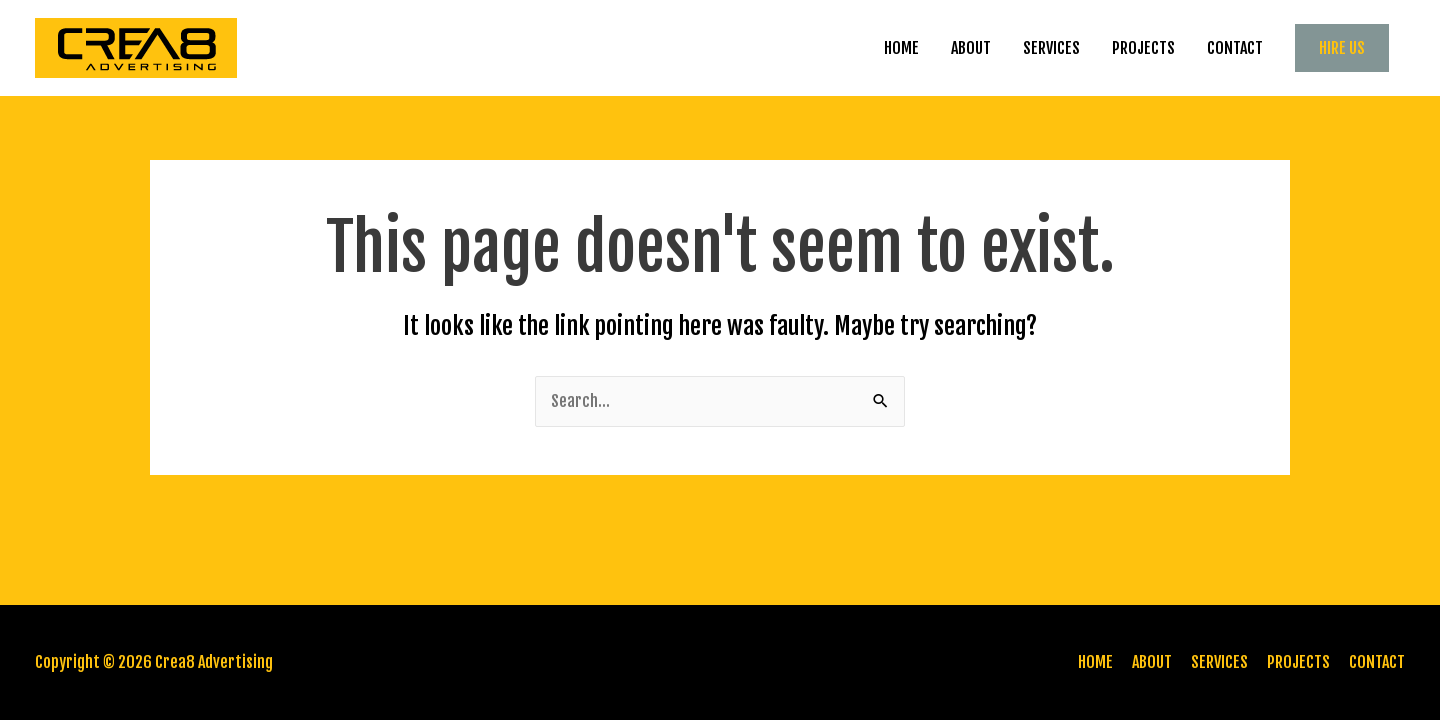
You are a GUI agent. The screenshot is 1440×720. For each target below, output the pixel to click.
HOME (901, 48)
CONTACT (1235, 48)
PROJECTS (1143, 48)
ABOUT (971, 48)
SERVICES (1051, 48)
